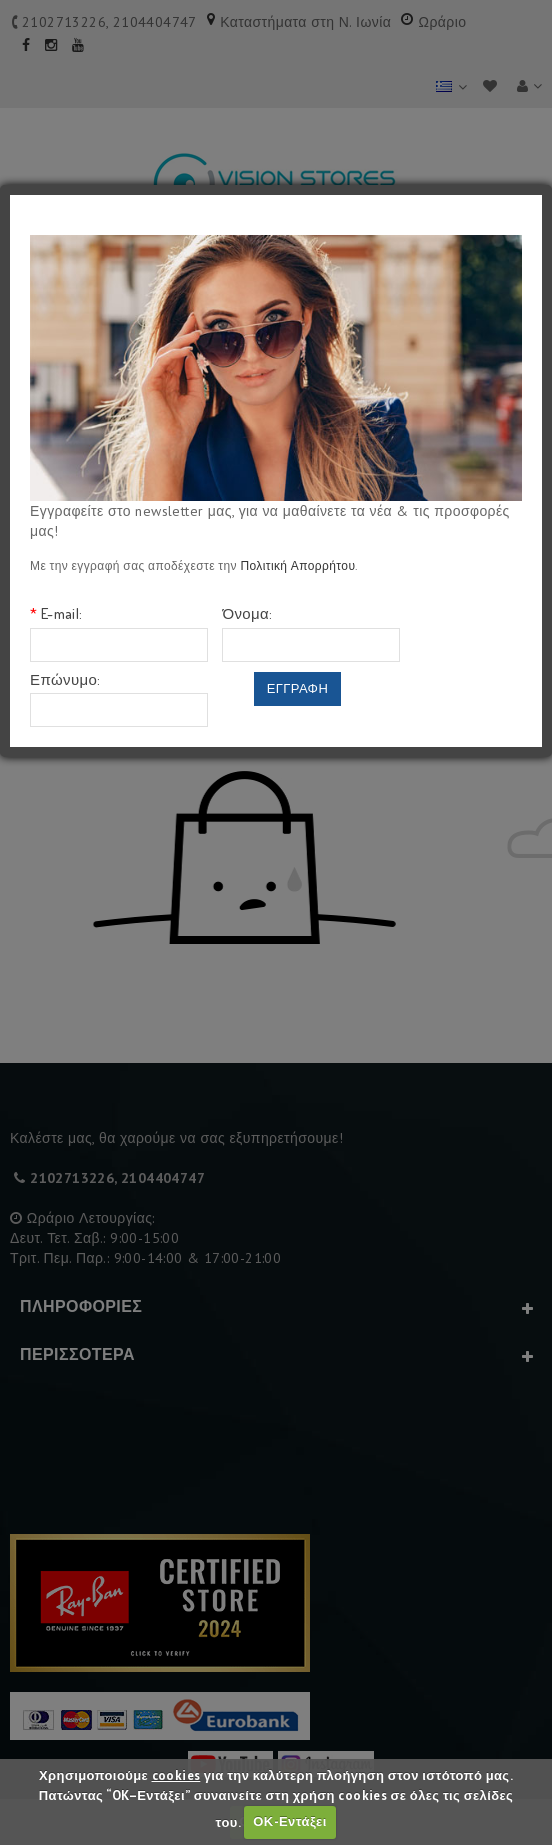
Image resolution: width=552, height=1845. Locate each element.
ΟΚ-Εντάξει (289, 1821)
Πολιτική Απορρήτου (297, 565)
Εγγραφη (298, 688)
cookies (176, 1775)
